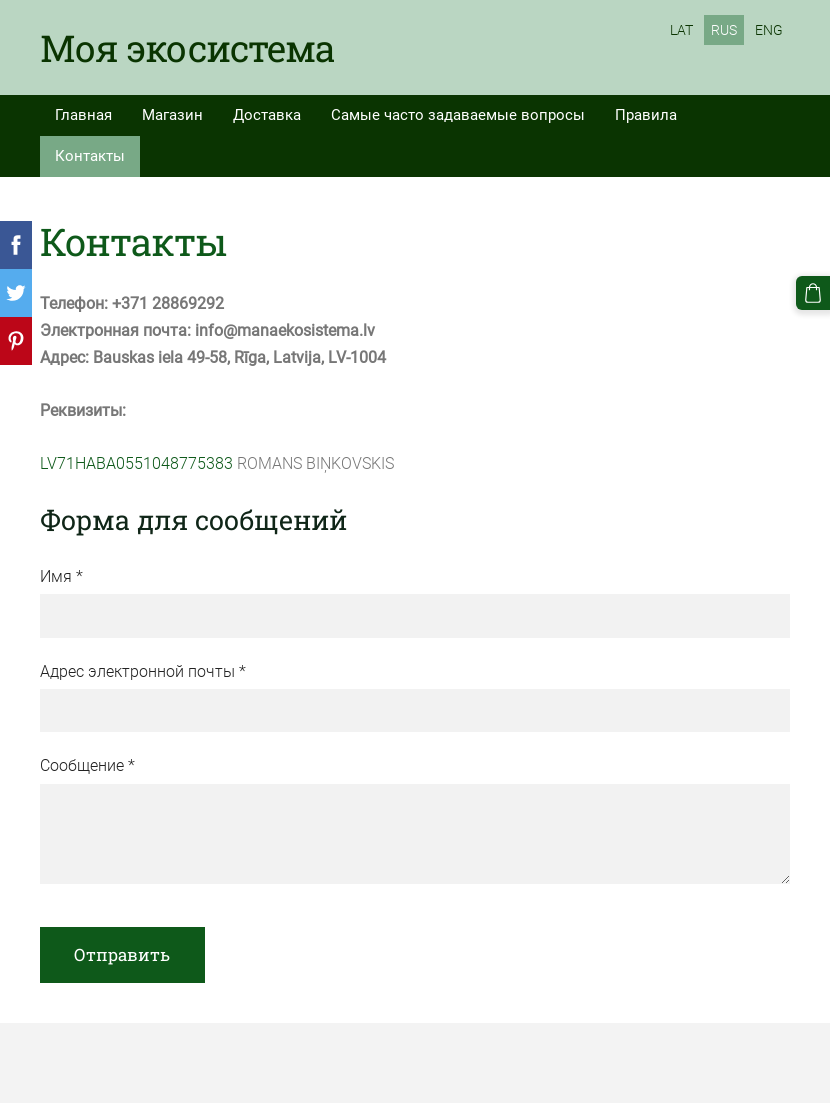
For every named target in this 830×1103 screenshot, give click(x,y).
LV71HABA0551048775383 (136, 463)
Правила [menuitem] (646, 115)
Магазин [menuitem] (172, 115)
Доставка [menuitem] (267, 115)
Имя (61, 576)
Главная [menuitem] (83, 115)
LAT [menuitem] (681, 30)
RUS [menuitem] (724, 30)
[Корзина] (813, 293)
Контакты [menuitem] (90, 156)
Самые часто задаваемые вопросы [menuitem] (458, 115)
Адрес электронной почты (143, 671)
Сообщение (87, 765)
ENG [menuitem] (769, 30)
